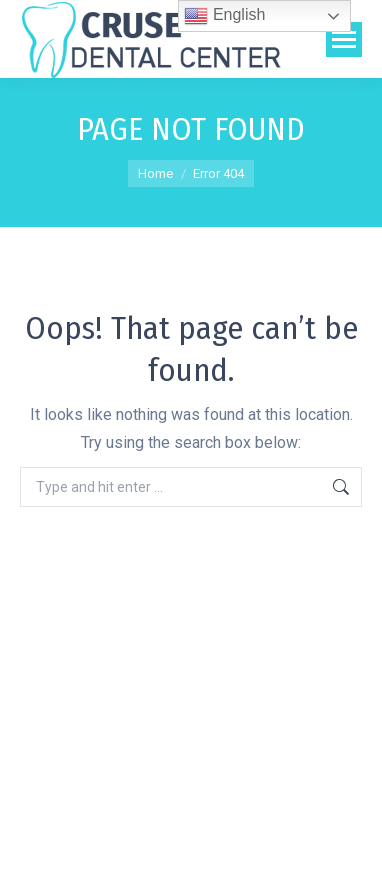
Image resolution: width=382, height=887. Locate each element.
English (224, 16)
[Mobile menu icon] (344, 39)
